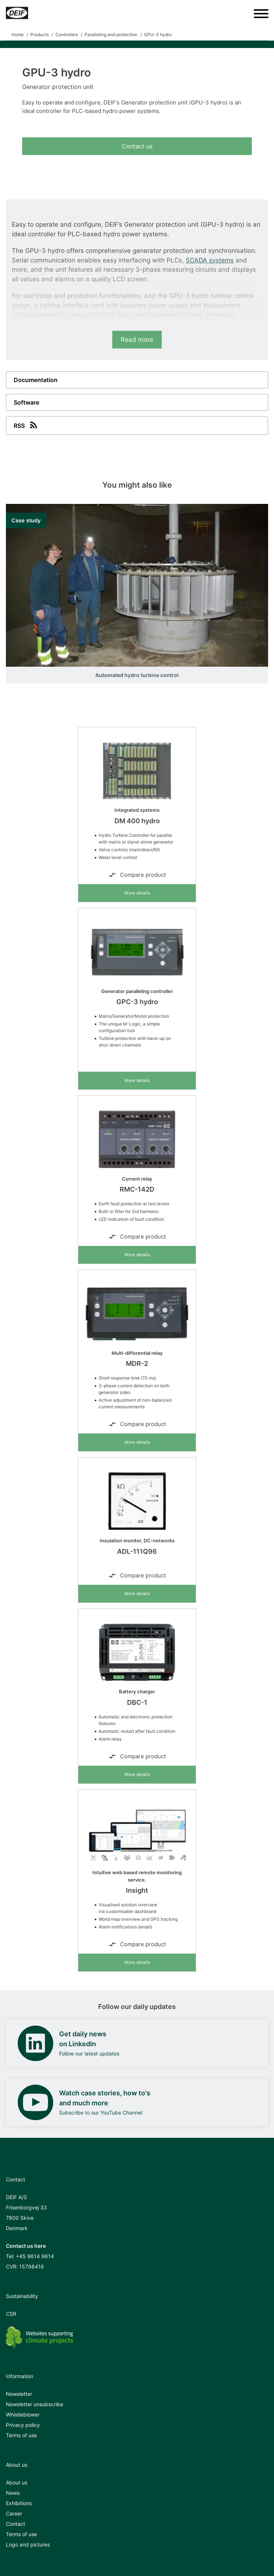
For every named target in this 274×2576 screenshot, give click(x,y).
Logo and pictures (28, 2544)
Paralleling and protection (111, 34)
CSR (11, 2314)
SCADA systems (210, 260)
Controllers (66, 34)
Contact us (137, 146)
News (13, 2493)
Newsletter (19, 2394)
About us (16, 2482)
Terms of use (21, 2435)
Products (39, 34)
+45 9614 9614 (35, 2256)
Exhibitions (19, 2503)
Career (14, 2513)
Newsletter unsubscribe (34, 2404)
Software (26, 402)
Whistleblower (23, 2414)
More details (137, 893)
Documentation (36, 380)
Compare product (137, 875)
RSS (26, 425)
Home (17, 34)
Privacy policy (23, 2425)
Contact (15, 2524)
